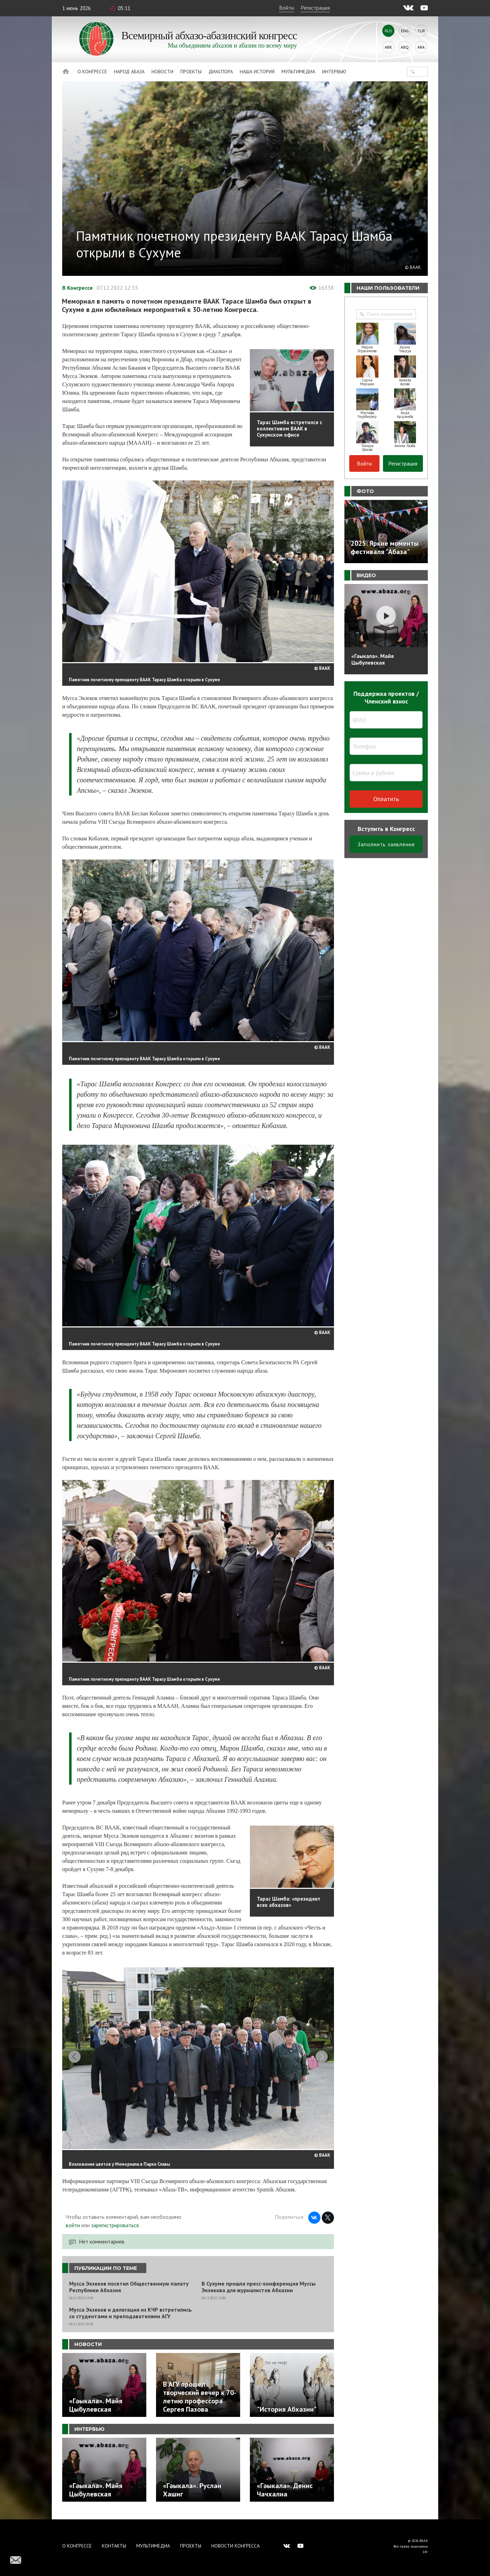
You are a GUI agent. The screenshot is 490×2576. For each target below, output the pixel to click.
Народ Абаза (129, 71)
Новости (162, 71)
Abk (388, 47)
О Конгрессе (92, 71)
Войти (286, 7)
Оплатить (386, 799)
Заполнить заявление (386, 844)
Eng (405, 30)
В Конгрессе (77, 287)
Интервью (334, 71)
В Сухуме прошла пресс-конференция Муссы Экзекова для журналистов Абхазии (259, 2291)
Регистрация (315, 7)
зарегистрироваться (115, 2228)
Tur (421, 30)
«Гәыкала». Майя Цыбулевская (372, 659)
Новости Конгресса (235, 2546)
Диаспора (221, 71)
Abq (405, 47)
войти (73, 2228)
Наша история (257, 71)
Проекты (191, 71)
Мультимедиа (298, 71)
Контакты (114, 2546)
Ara (421, 47)
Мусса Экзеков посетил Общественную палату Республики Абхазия (129, 2291)
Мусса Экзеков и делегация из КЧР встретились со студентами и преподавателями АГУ (130, 2317)
